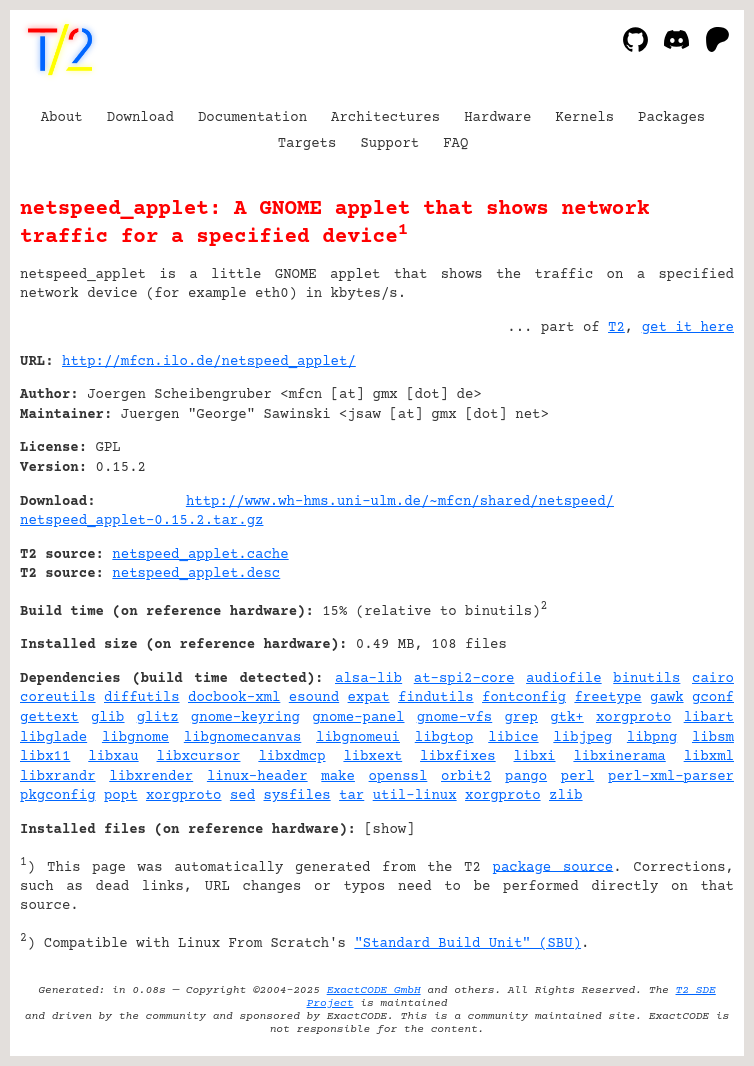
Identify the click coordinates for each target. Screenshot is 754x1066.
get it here (688, 328)
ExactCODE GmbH (374, 990)
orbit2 (466, 777)
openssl (398, 777)
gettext (49, 718)
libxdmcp (291, 757)
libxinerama (619, 757)
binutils (646, 679)
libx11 (45, 757)
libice (513, 738)
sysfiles (297, 796)
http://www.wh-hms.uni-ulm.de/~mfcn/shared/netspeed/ (400, 502)
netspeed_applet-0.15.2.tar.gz (141, 521)
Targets (307, 144)
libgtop (444, 738)
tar (351, 796)
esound (314, 698)
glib (108, 718)
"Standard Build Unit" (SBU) (467, 944)
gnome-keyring (245, 718)
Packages (671, 118)
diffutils (142, 698)
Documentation (252, 118)
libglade (53, 738)
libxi (535, 757)
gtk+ (567, 718)
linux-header (257, 777)
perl (578, 777)
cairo (713, 679)
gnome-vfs (455, 718)
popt (121, 796)
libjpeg (582, 738)
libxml (709, 757)
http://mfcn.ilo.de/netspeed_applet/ (209, 362)
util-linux (415, 796)
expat (369, 698)
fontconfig (524, 698)
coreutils (58, 698)
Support (389, 144)
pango (526, 777)
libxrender (151, 777)
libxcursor (199, 757)
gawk (667, 698)
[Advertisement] (674, 483)
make (338, 777)
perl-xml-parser (671, 777)
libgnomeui (358, 738)
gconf (713, 698)
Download (140, 118)
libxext (372, 757)
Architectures (385, 118)
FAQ (455, 144)
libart (709, 718)
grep (521, 718)
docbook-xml (234, 698)
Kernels (584, 118)
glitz (158, 718)
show (390, 830)
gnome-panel (358, 718)
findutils (436, 698)
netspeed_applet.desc (196, 574)
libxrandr (58, 777)
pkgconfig (58, 796)
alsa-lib (368, 679)
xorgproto (634, 718)
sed (242, 796)
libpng (652, 738)
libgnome (135, 738)
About (62, 118)
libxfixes (458, 757)
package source (553, 867)
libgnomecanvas (243, 738)
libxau (113, 757)
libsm (713, 738)
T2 (616, 328)
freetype (607, 698)
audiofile (564, 679)
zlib (566, 796)
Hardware (497, 118)
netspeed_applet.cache (200, 555)
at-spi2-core (464, 679)
